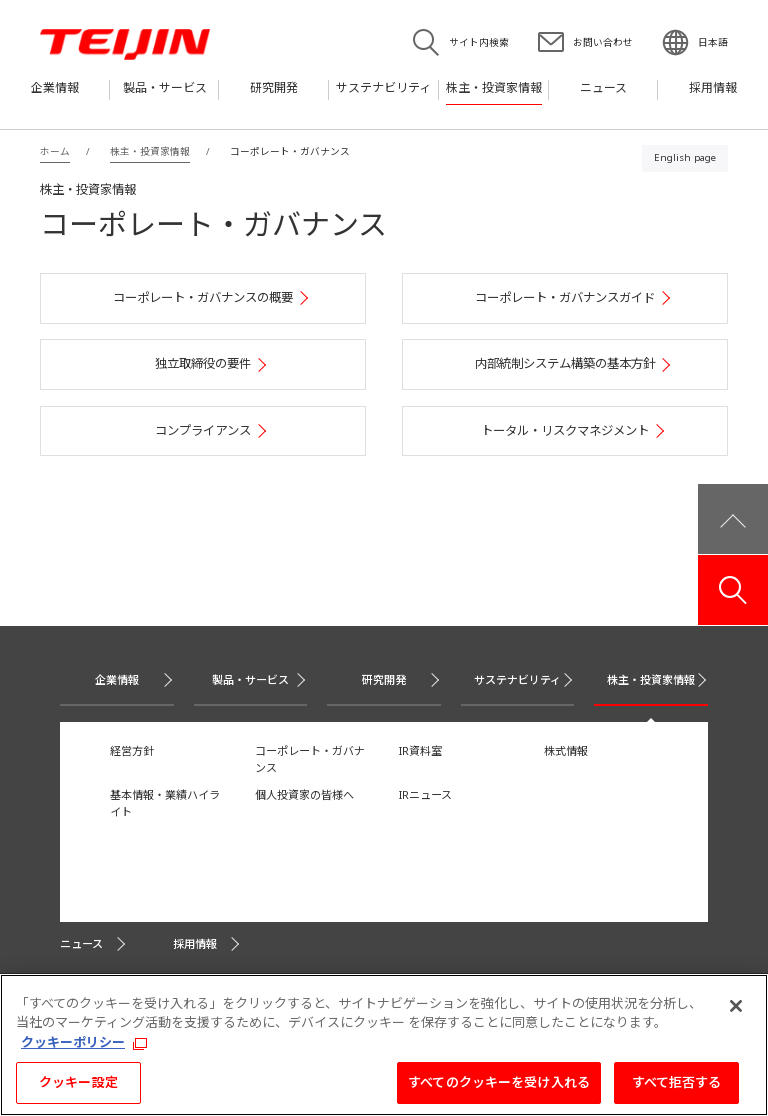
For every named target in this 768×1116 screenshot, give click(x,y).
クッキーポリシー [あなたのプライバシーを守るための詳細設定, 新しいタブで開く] (73, 1047)
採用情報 (195, 943)
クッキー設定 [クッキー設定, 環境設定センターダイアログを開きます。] (78, 1088)
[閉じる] (736, 1011)
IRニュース (425, 794)
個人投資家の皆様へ (304, 794)
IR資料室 (420, 750)
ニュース (81, 943)
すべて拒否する (677, 1088)
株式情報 (566, 750)
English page (685, 157)
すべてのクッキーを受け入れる (499, 1088)
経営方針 (132, 750)
